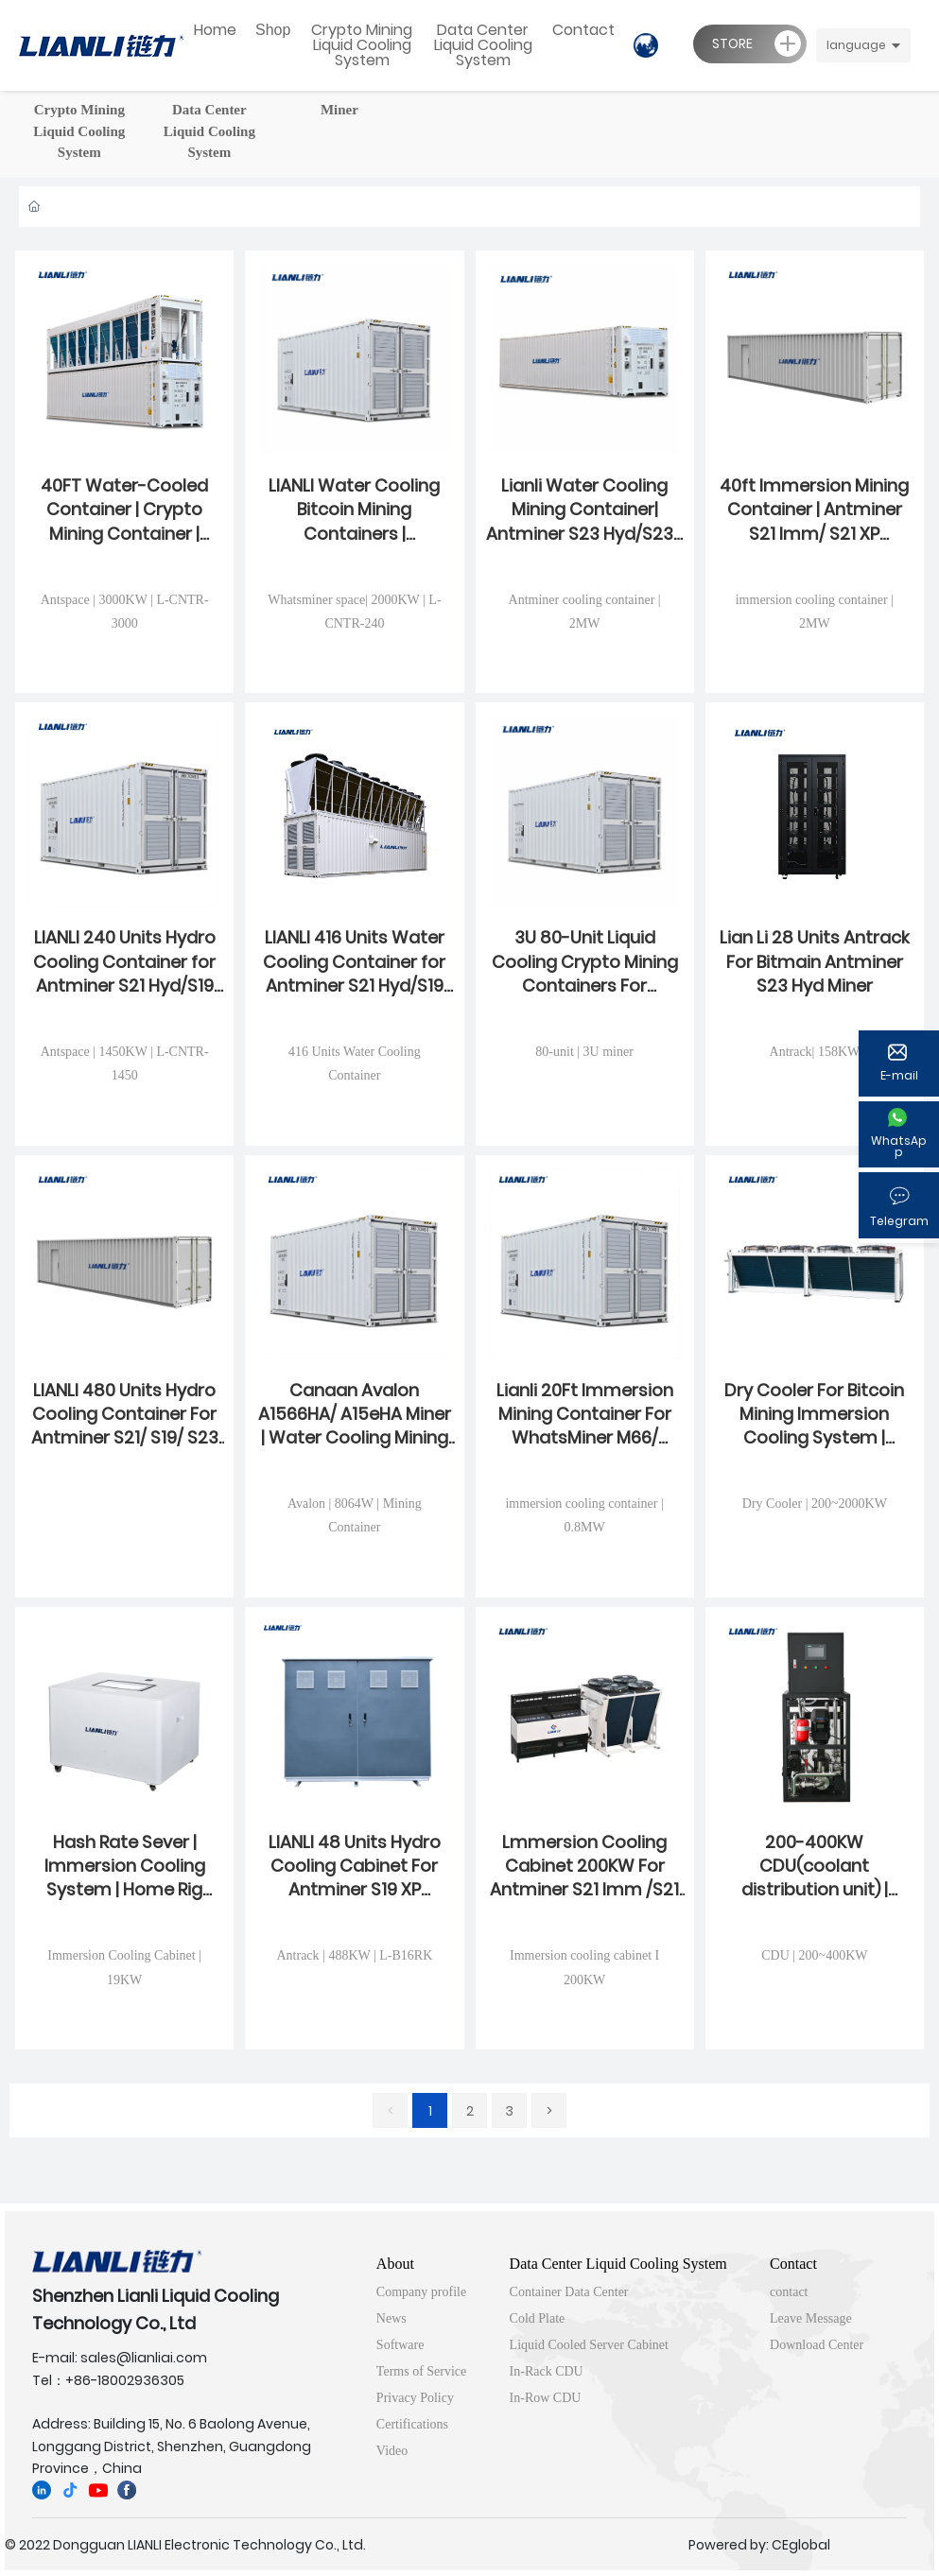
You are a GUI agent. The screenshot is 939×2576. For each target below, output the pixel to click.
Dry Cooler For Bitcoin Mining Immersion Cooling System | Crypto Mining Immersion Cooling (814, 1437)
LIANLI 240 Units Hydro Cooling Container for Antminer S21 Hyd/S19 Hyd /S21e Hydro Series (124, 973)
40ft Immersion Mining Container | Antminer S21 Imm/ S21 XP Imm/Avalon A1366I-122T (814, 533)
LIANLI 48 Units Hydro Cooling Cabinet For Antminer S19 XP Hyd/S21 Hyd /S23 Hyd (354, 1878)
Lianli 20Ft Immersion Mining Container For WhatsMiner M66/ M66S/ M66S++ (584, 1426)
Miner (339, 109)
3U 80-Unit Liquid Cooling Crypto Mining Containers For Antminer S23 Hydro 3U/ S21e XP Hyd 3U (585, 985)
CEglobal (801, 2544)
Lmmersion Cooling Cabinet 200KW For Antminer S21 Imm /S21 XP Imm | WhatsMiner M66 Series (584, 1889)
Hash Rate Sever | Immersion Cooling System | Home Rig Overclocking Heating (124, 1878)
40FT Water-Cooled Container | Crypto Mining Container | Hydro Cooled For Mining (124, 533)
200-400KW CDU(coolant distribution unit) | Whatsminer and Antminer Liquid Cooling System (814, 1901)
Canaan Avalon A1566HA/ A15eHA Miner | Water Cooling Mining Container (354, 1426)
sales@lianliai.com (143, 2357)
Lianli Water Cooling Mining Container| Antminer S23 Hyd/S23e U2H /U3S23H (585, 521)
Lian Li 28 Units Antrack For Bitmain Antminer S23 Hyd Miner (815, 960)
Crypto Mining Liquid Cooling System (79, 131)
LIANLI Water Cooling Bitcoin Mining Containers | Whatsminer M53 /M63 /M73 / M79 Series (354, 533)
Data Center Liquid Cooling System (209, 131)
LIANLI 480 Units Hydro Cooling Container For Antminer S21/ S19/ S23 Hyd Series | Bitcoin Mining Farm (124, 1437)
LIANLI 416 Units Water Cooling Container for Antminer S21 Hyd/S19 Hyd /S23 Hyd (354, 973)
